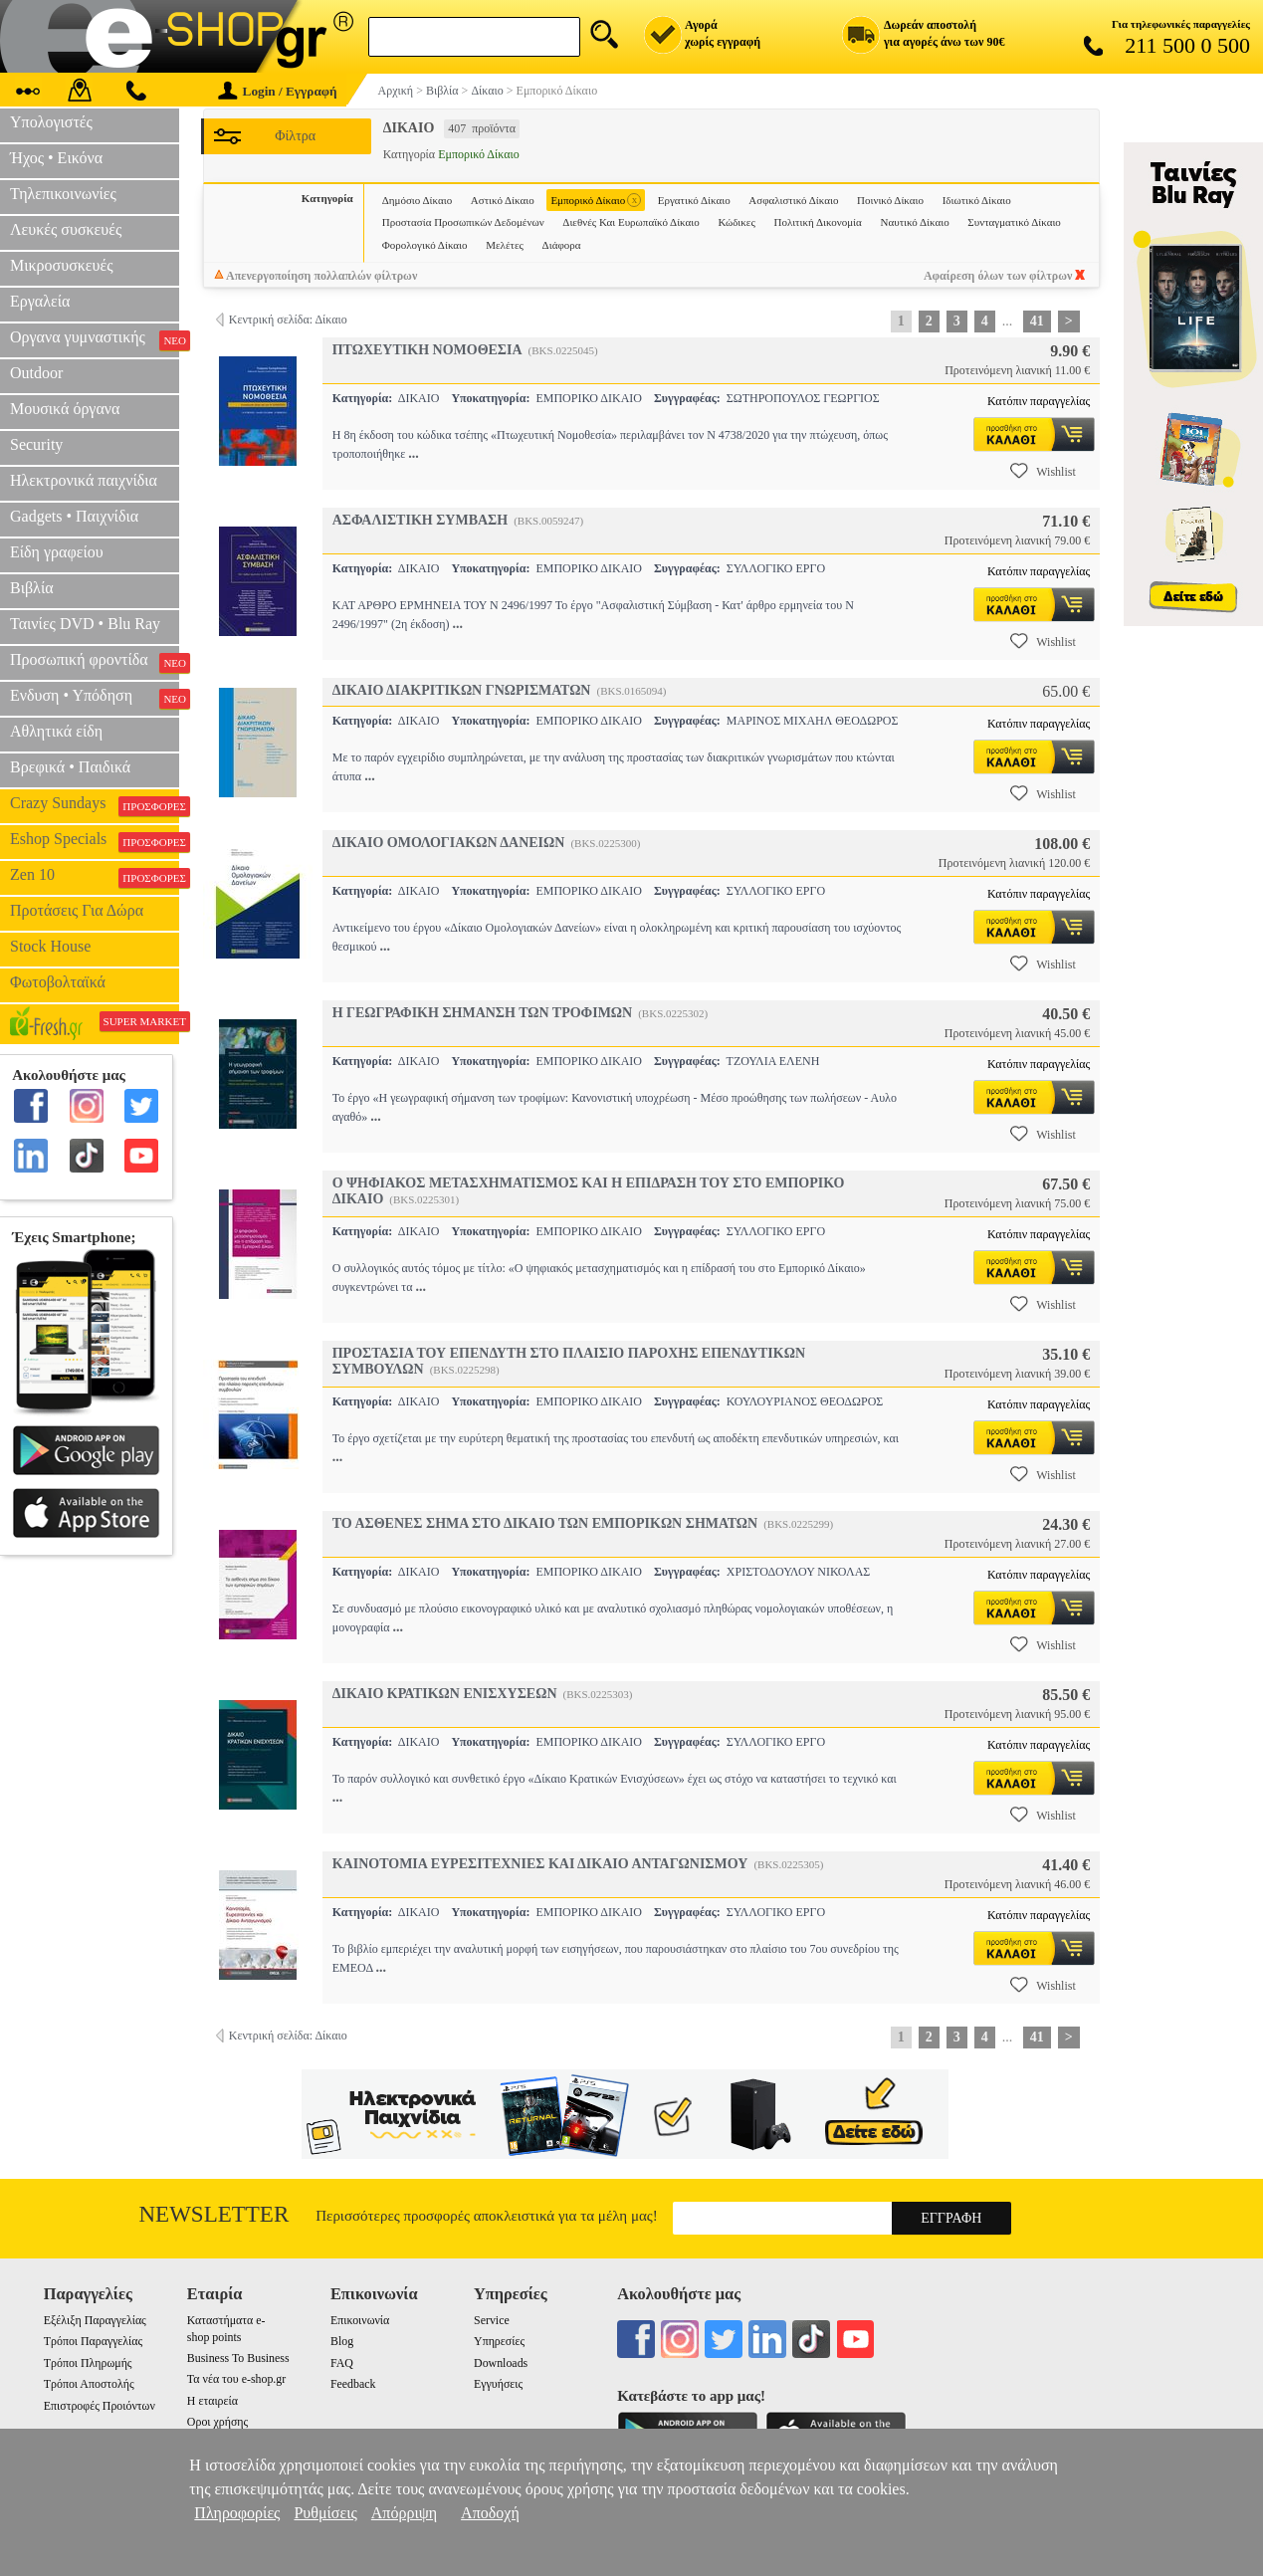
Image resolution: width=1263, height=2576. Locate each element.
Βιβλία (32, 587)
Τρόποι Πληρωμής (88, 2363)
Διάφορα (561, 245)
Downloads (500, 2363)
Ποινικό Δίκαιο (890, 200)
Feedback (353, 2384)
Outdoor (36, 372)
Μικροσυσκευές (61, 265)
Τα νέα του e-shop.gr (236, 2379)
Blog (341, 2341)
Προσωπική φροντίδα (94, 662)
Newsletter (214, 2214)
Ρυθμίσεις (325, 2512)
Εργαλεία (40, 301)
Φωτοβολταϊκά (57, 981)
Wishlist (1043, 471)
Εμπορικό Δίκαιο (595, 200)
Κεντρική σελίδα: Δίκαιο (288, 319)
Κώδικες (736, 222)
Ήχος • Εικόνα (56, 157)
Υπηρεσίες (499, 2341)
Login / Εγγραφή (277, 91)
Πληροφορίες (237, 2512)
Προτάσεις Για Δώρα (76, 910)
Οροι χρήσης (217, 2422)
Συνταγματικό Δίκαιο (1014, 222)
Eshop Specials (94, 841)
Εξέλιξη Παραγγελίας (95, 2320)
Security (36, 444)
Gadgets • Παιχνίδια (74, 516)
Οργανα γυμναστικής (94, 339)
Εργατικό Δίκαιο (694, 200)
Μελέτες (505, 245)
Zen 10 (94, 877)
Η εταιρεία (212, 2401)
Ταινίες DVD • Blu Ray (85, 623)
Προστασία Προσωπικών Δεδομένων (463, 222)
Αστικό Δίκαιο (502, 200)
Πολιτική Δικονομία (817, 222)
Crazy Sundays (94, 805)
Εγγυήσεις (498, 2384)
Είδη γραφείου (57, 551)
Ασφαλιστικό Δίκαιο (793, 200)
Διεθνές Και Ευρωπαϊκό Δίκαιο (630, 222)
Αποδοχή (490, 2512)
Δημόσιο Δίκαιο (417, 200)
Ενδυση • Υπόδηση (94, 698)
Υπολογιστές (51, 121)
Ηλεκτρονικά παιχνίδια (83, 480)
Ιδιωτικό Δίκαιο (977, 200)
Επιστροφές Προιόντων (99, 2406)
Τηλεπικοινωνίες (63, 193)
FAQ (341, 2363)
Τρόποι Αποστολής (89, 2384)
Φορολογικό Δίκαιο (425, 245)
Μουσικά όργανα (64, 408)
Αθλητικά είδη (56, 731)
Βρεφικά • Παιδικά (70, 766)
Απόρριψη (404, 2512)
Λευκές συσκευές (65, 229)
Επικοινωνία (359, 2320)
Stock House (50, 946)
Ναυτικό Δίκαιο (914, 222)
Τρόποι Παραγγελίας (93, 2341)
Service (492, 2320)
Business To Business (238, 2358)
